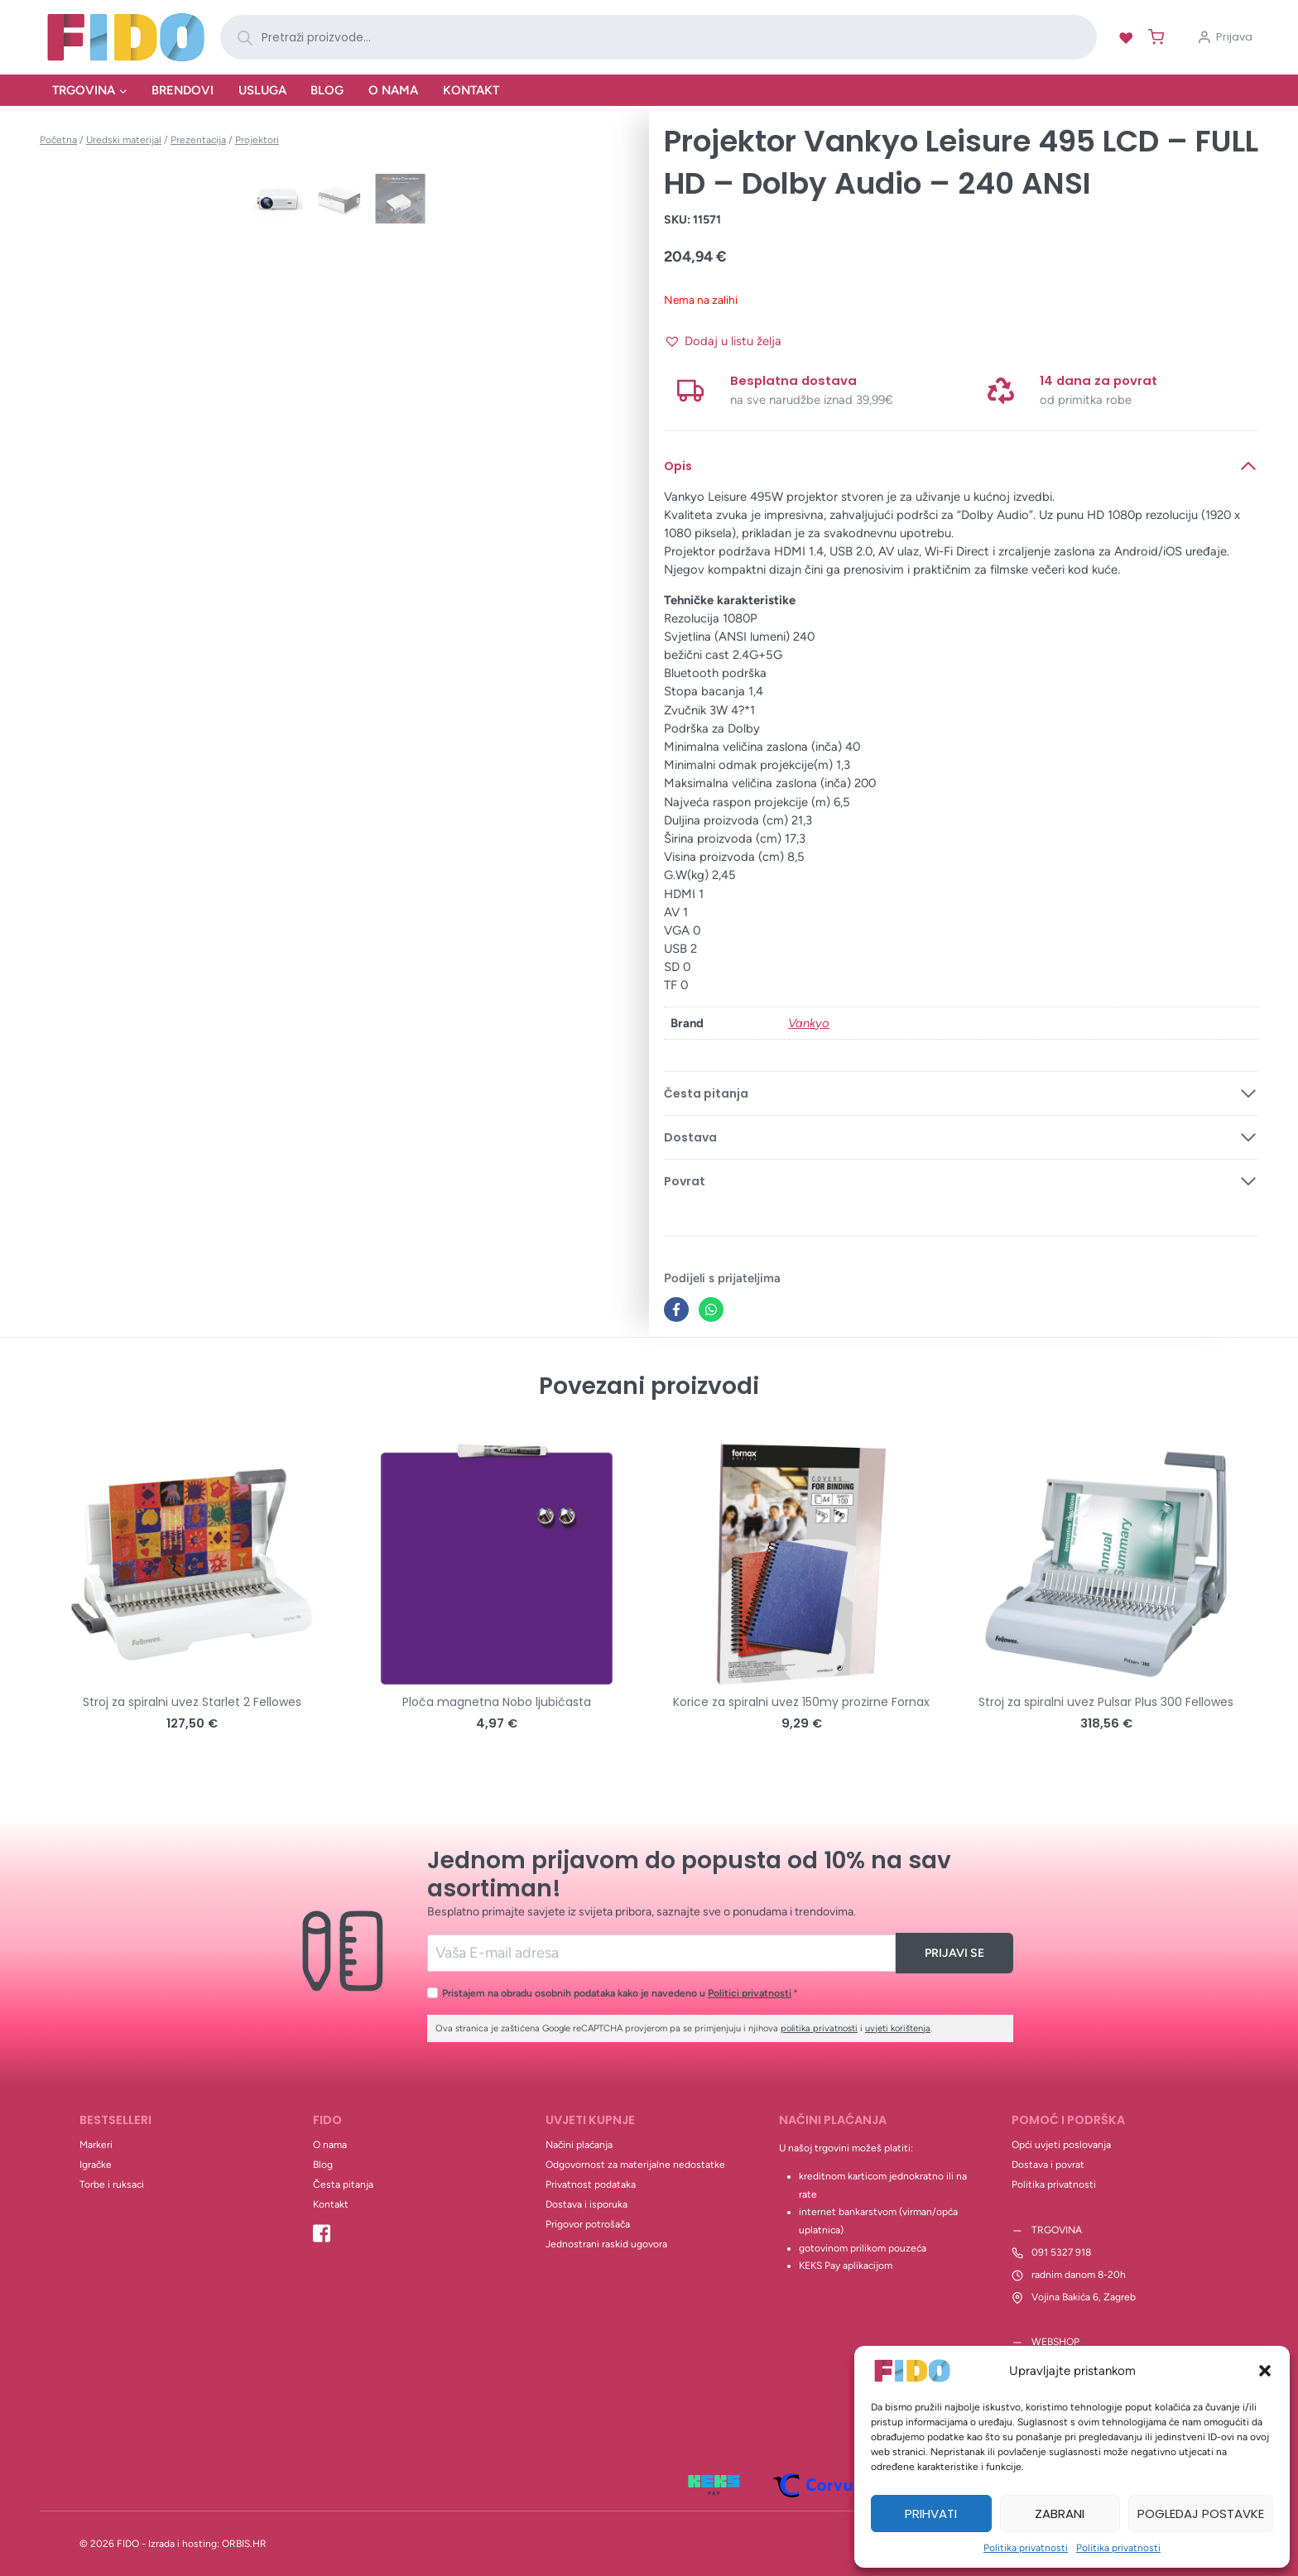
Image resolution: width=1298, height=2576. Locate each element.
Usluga (262, 90)
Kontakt (471, 90)
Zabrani (1059, 2513)
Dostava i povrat (1048, 2164)
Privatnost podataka (591, 2184)
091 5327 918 (1061, 2252)
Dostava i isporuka (586, 2204)
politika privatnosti (819, 2028)
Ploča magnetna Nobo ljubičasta (496, 1702)
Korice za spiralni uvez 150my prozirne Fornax (801, 1702)
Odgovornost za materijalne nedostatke (635, 2164)
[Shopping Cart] (1153, 37)
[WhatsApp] (711, 1309)
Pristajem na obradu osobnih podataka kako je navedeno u (620, 1993)
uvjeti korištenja (897, 2028)
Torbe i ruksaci (111, 2184)
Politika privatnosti (1025, 2548)
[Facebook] (676, 1309)
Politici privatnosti (749, 1993)
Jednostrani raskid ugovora (606, 2244)
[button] (1265, 2370)
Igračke (95, 2164)
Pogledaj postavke (1200, 2513)
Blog (327, 90)
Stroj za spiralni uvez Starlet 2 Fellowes (192, 1702)
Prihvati (931, 2513)
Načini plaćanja (579, 2145)
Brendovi (182, 90)
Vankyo (808, 1023)
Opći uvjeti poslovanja (1061, 2145)
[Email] (662, 1953)
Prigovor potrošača (588, 2224)
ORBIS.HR (244, 2544)
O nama (393, 90)
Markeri (96, 2145)
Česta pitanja (343, 2184)
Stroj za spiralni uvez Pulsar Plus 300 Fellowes (1105, 1702)
